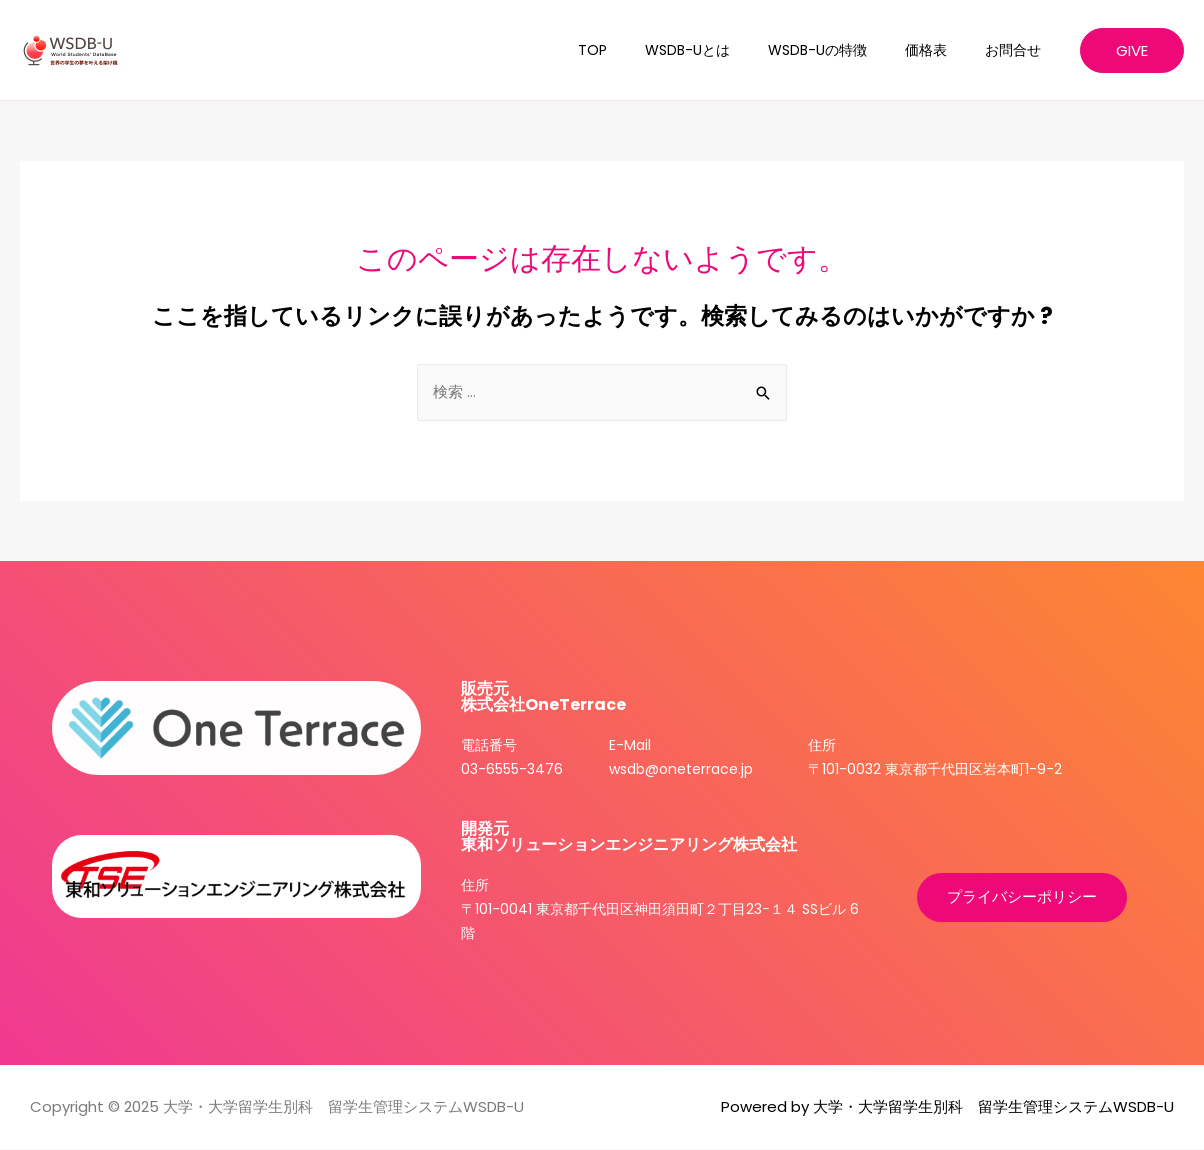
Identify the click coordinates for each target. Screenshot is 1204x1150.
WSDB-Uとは (722, 50)
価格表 (941, 50)
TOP (637, 50)
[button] (1022, 898)
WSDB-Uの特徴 (842, 50)
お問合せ (1018, 50)
